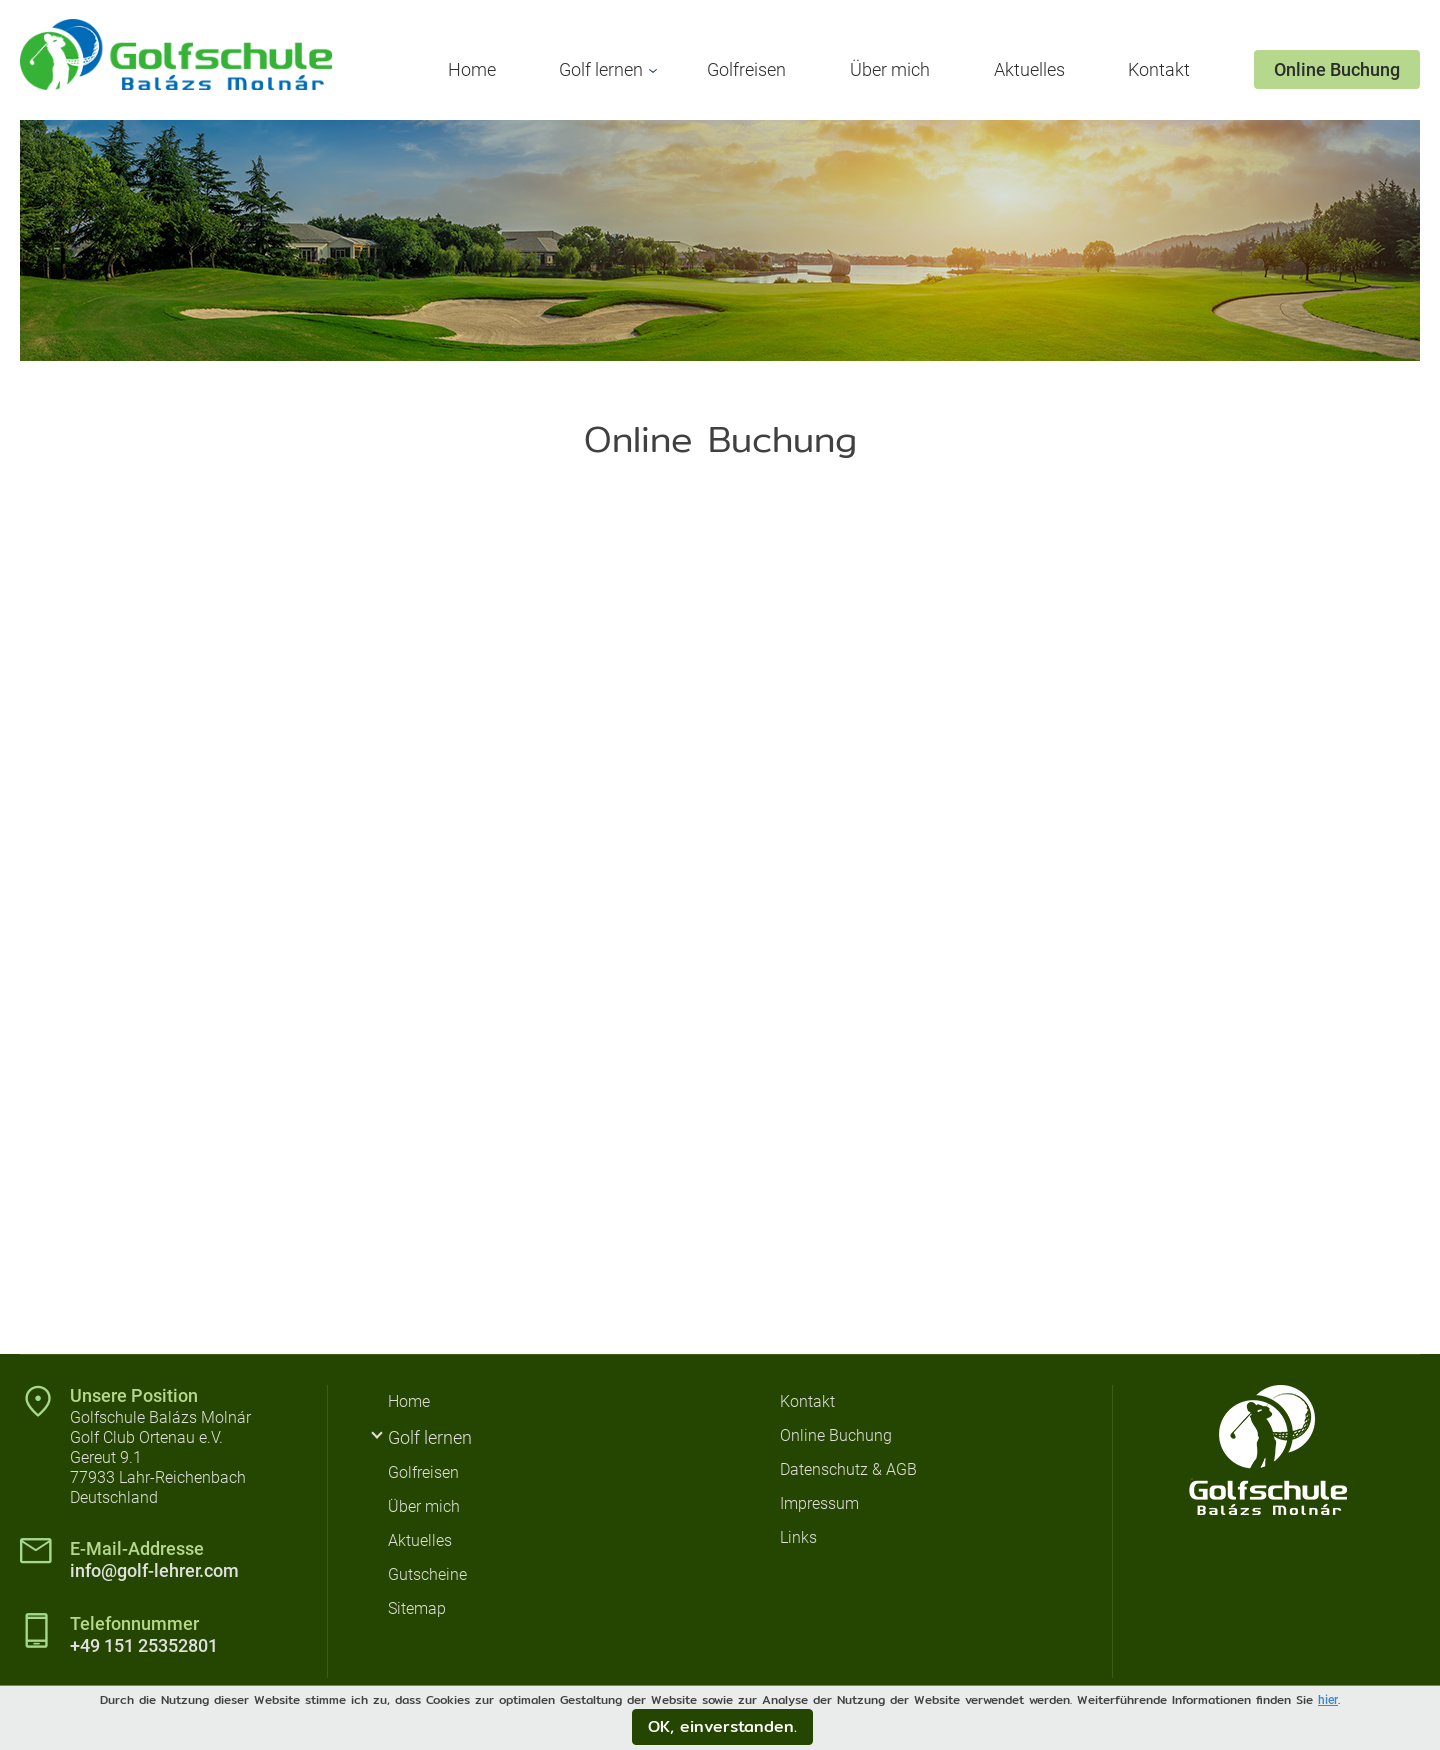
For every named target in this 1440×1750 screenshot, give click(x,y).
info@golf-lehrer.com (154, 1570)
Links (798, 1537)
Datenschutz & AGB (848, 1469)
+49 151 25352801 (144, 1645)
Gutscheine (427, 1574)
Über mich (890, 69)
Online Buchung (1337, 69)
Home (472, 69)
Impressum (819, 1503)
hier (1328, 1700)
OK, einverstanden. (722, 1726)
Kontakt (1159, 69)
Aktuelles (1029, 69)
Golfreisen (746, 69)
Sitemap (417, 1608)
